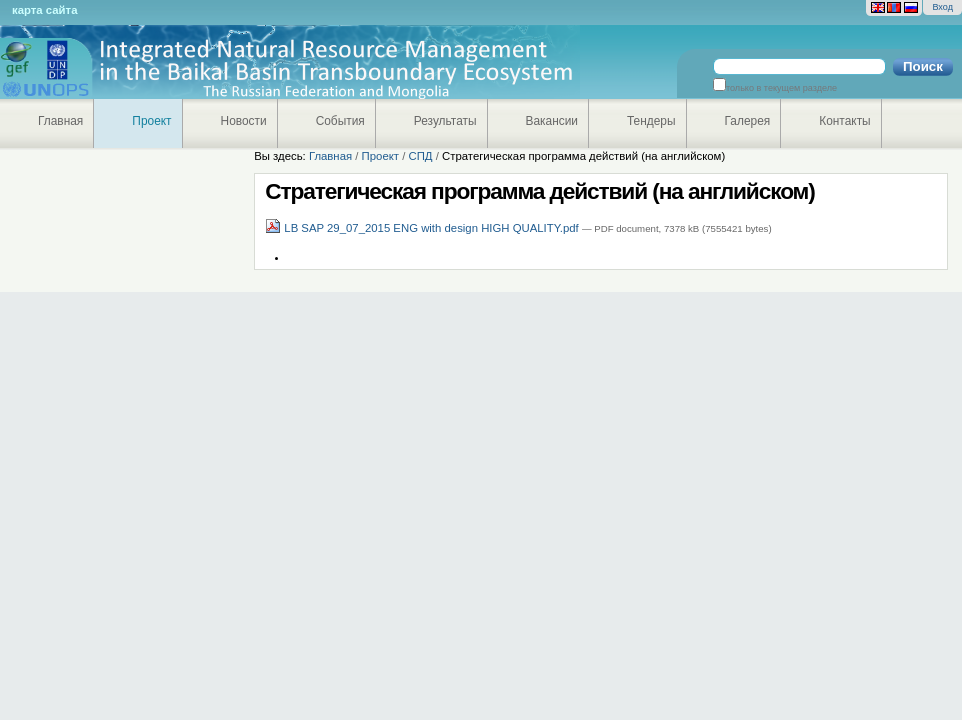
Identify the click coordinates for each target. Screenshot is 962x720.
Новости (244, 121)
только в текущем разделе (781, 88)
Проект (151, 121)
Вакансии (552, 121)
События (340, 121)
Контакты (844, 121)
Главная (60, 121)
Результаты (445, 121)
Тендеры (651, 121)
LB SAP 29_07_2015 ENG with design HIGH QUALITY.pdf (423, 228)
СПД (420, 156)
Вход (942, 7)
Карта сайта (44, 10)
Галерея (748, 121)
